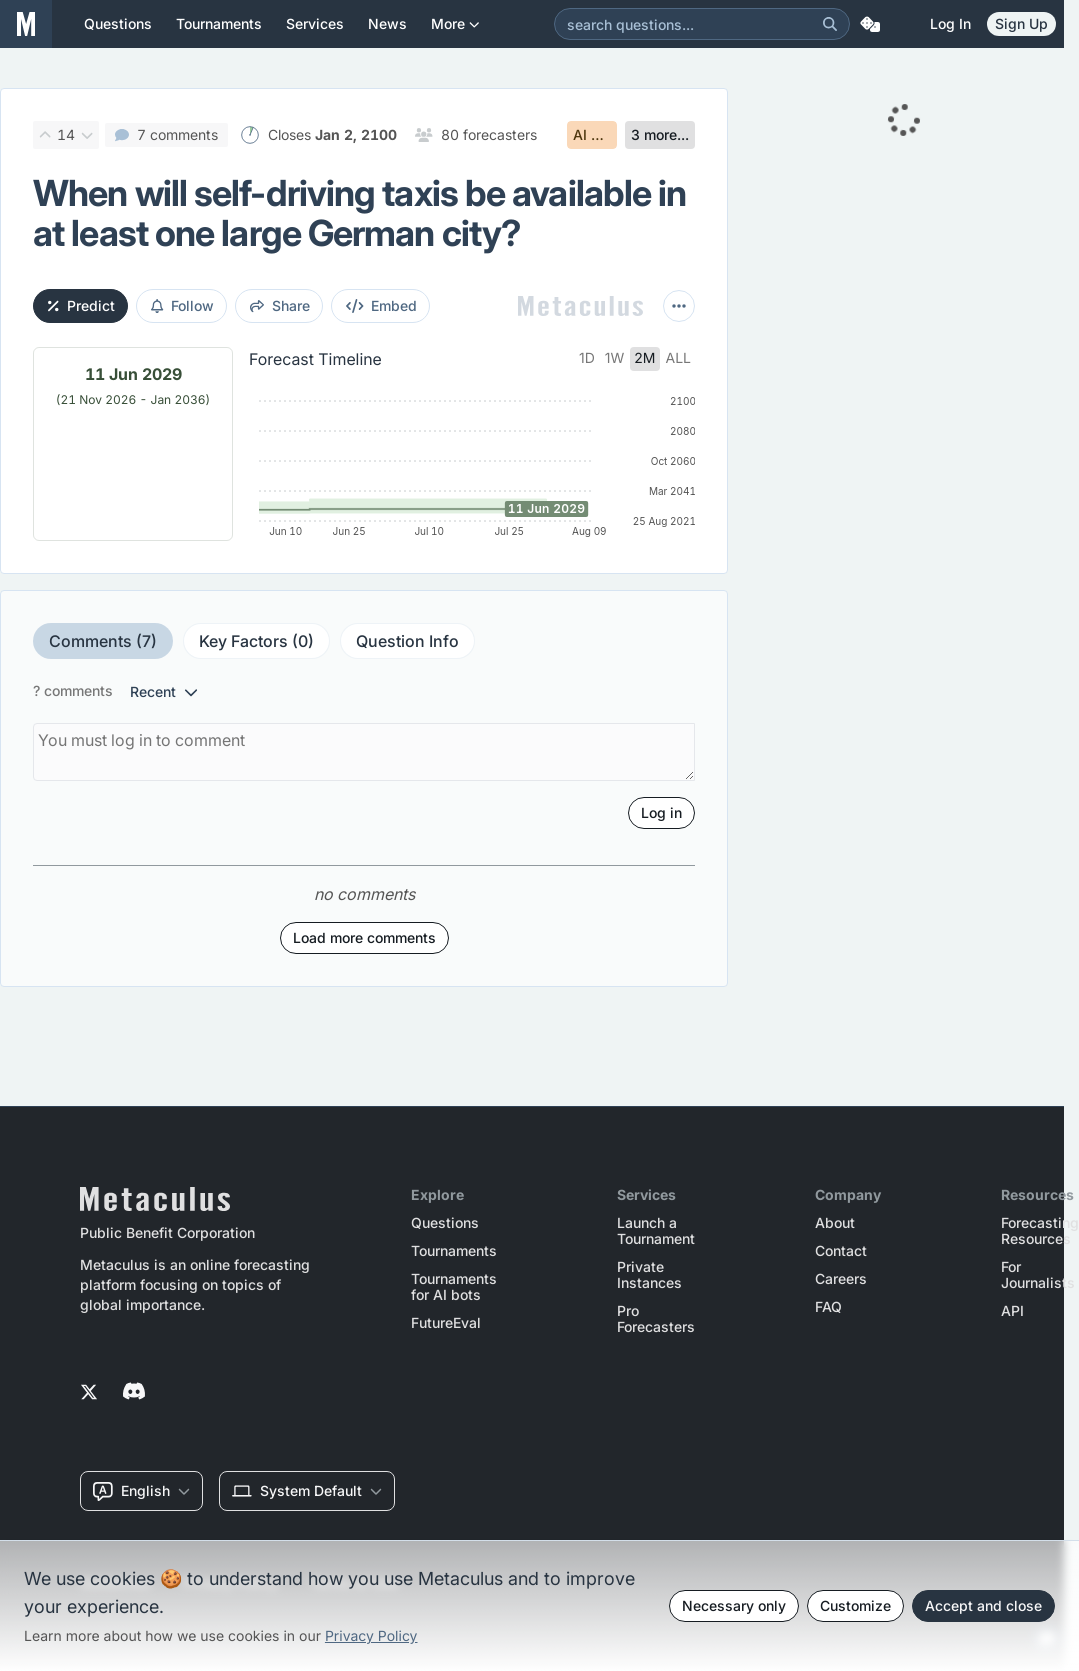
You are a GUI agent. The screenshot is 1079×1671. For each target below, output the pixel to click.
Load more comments (364, 937)
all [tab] (679, 358)
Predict (81, 305)
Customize (855, 1605)
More (455, 31)
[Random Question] (870, 24)
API (1012, 1311)
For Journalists (1038, 1275)
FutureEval (446, 1323)
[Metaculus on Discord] (134, 1393)
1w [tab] (615, 358)
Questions (445, 1223)
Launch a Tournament (656, 1231)
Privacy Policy (371, 1636)
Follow (182, 305)
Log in (950, 23)
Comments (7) (103, 641)
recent (164, 691)
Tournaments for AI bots (454, 1287)
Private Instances (649, 1275)
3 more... (660, 134)
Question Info (407, 641)
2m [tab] (644, 358)
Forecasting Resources (1040, 1231)
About (835, 1223)
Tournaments (454, 1251)
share (280, 305)
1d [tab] (587, 358)
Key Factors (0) (256, 641)
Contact (841, 1251)
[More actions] (679, 306)
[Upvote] (45, 135)
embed (382, 305)
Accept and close (983, 1605)
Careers (841, 1279)
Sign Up (1021, 23)
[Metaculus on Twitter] (89, 1393)
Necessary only (734, 1605)
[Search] (830, 24)
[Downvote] (87, 135)
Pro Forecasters (656, 1319)
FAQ (828, 1307)
